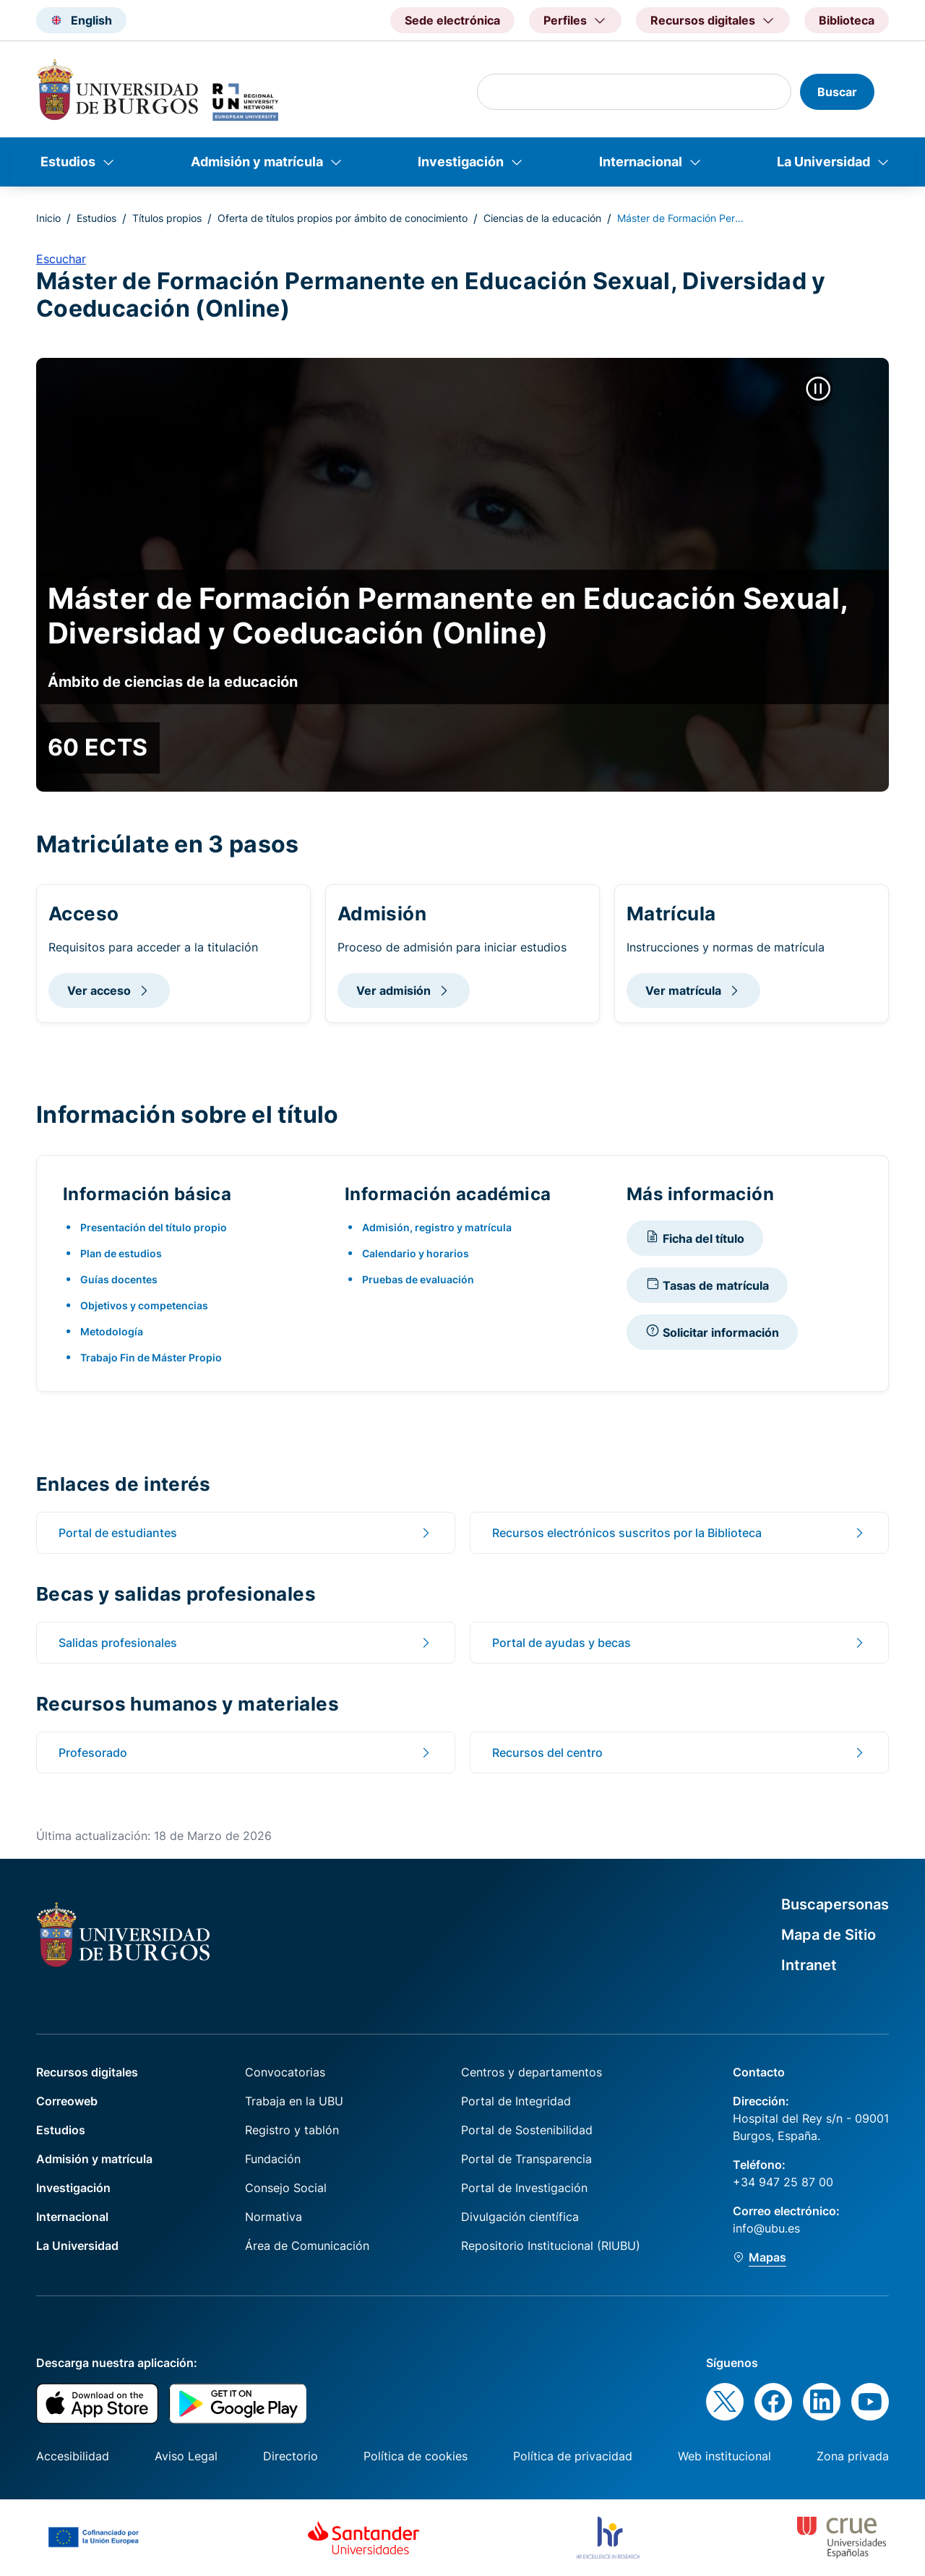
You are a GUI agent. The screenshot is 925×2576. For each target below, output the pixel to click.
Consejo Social (286, 2188)
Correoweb (67, 2101)
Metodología (111, 1331)
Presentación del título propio (153, 1227)
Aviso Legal (186, 2456)
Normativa (273, 2216)
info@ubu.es (766, 2228)
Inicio (48, 218)
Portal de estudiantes (118, 1533)
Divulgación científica (520, 2216)
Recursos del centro (547, 1752)
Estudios (67, 161)
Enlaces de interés (123, 1483)
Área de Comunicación (307, 2245)
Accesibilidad (72, 2456)
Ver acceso (99, 990)
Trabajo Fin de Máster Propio (151, 1357)
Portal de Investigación (524, 2188)
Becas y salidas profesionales (176, 1593)
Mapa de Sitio (828, 1934)
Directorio (290, 2456)
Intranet (809, 1965)
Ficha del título (694, 1237)
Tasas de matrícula (707, 1284)
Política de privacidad (572, 2456)
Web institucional (724, 2456)
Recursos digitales (87, 2072)
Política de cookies (415, 2456)
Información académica (448, 1194)
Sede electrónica (452, 20)
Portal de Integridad (516, 2101)
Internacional (640, 161)
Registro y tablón (292, 2130)
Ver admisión (393, 990)
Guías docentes (119, 1279)
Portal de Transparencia (526, 2159)
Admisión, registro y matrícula (437, 1227)
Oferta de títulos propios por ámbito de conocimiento (343, 218)
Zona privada (853, 2456)
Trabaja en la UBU (294, 2101)
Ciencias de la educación (542, 218)
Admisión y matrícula (257, 161)
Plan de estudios (121, 1253)
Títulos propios (167, 218)
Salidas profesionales (118, 1642)
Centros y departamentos (531, 2072)
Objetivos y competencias (144, 1305)
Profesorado (93, 1752)
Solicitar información (712, 1331)
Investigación (461, 161)
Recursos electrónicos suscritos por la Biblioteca (627, 1533)
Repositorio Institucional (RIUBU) (550, 2245)
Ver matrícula (683, 990)
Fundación (273, 2159)
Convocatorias (285, 2072)
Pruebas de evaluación (418, 1279)
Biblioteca (846, 20)
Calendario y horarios (415, 1253)
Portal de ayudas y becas (561, 1642)
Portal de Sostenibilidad (527, 2130)
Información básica (147, 1194)
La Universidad (823, 161)
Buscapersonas (835, 1904)
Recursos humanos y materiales (187, 1703)
